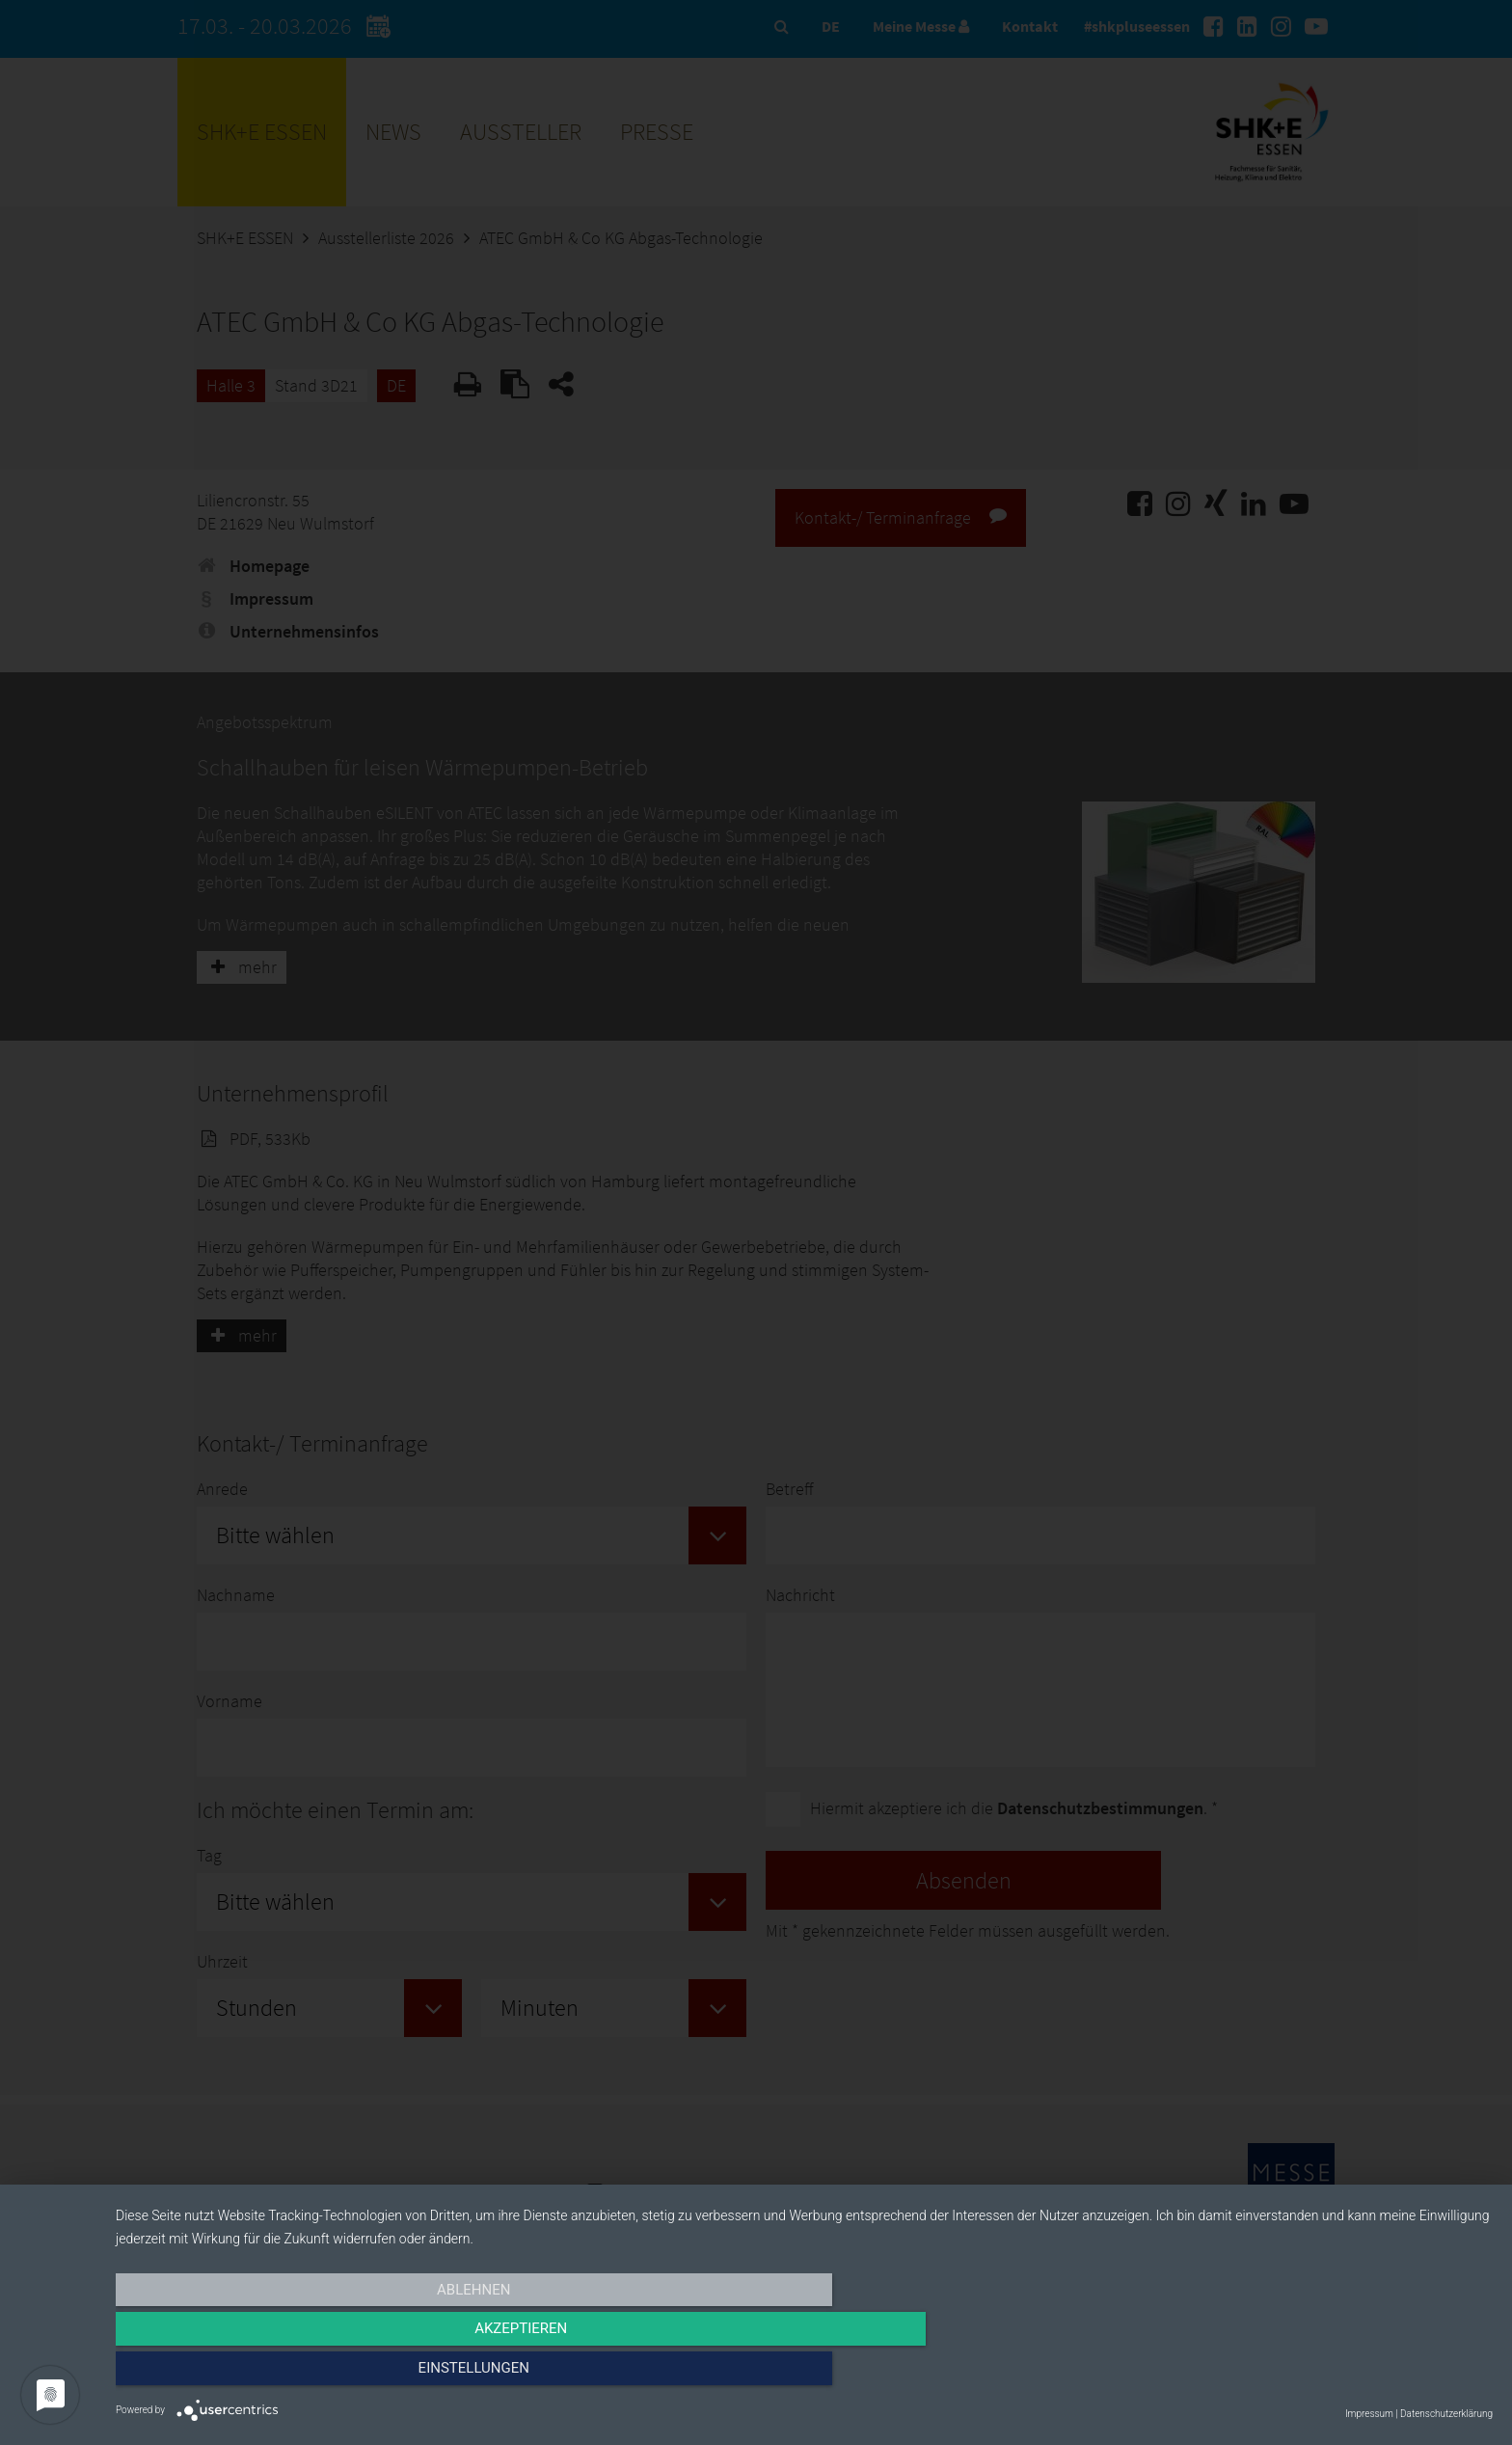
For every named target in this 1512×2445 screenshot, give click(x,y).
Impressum (1369, 2413)
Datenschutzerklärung (1446, 2413)
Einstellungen (1285, 2374)
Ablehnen (322, 2374)
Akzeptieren (804, 2374)
